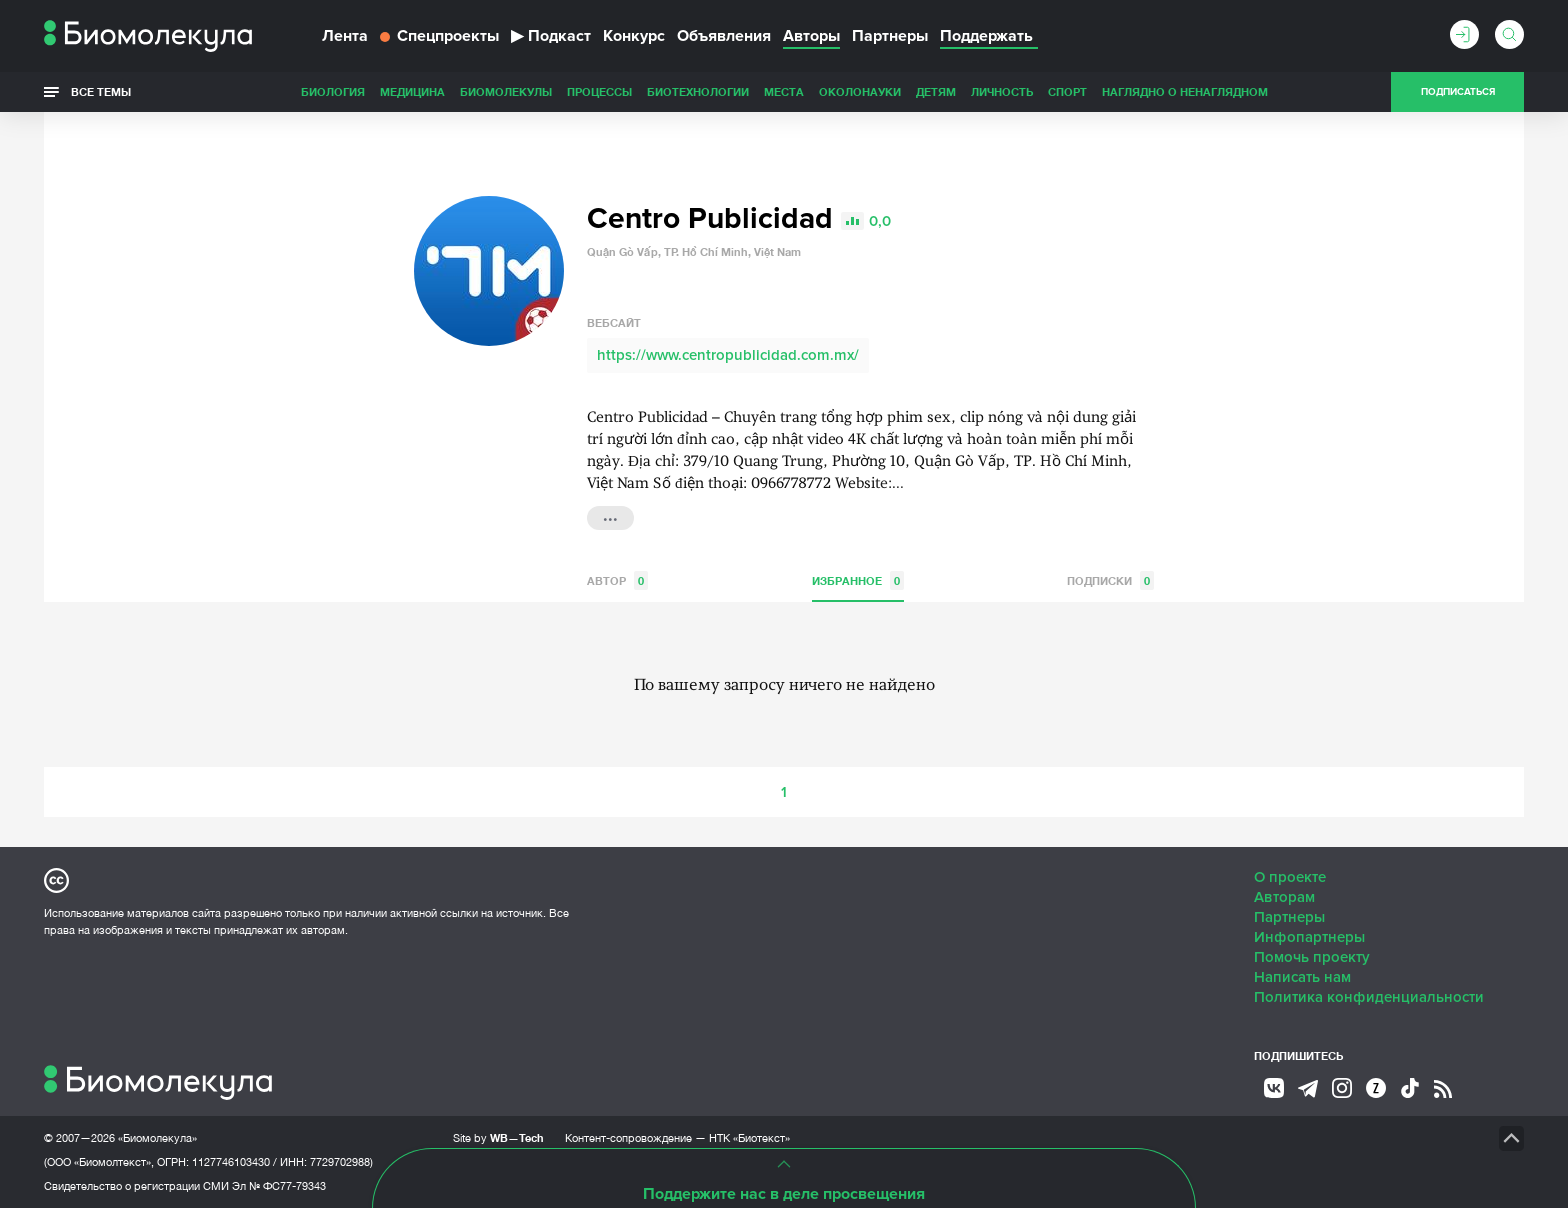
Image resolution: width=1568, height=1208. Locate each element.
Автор (617, 580)
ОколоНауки (860, 91)
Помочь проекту (1312, 957)
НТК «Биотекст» (749, 1138)
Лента (345, 36)
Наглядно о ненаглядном (1185, 91)
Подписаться (1458, 92)
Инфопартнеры (1309, 937)
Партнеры (890, 36)
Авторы (811, 36)
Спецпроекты (439, 36)
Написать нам (1302, 977)
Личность (1002, 91)
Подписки (1110, 580)
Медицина (412, 91)
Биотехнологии (698, 91)
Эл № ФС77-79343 (279, 1186)
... (610, 516)
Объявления (724, 36)
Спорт (1067, 91)
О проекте (1290, 877)
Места (784, 91)
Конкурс (634, 36)
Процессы (599, 91)
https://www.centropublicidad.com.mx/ (728, 355)
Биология (333, 91)
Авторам (1284, 897)
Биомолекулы (506, 91)
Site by (498, 1137)
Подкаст (551, 36)
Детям (936, 91)
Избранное (858, 580)
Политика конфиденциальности (1369, 997)
